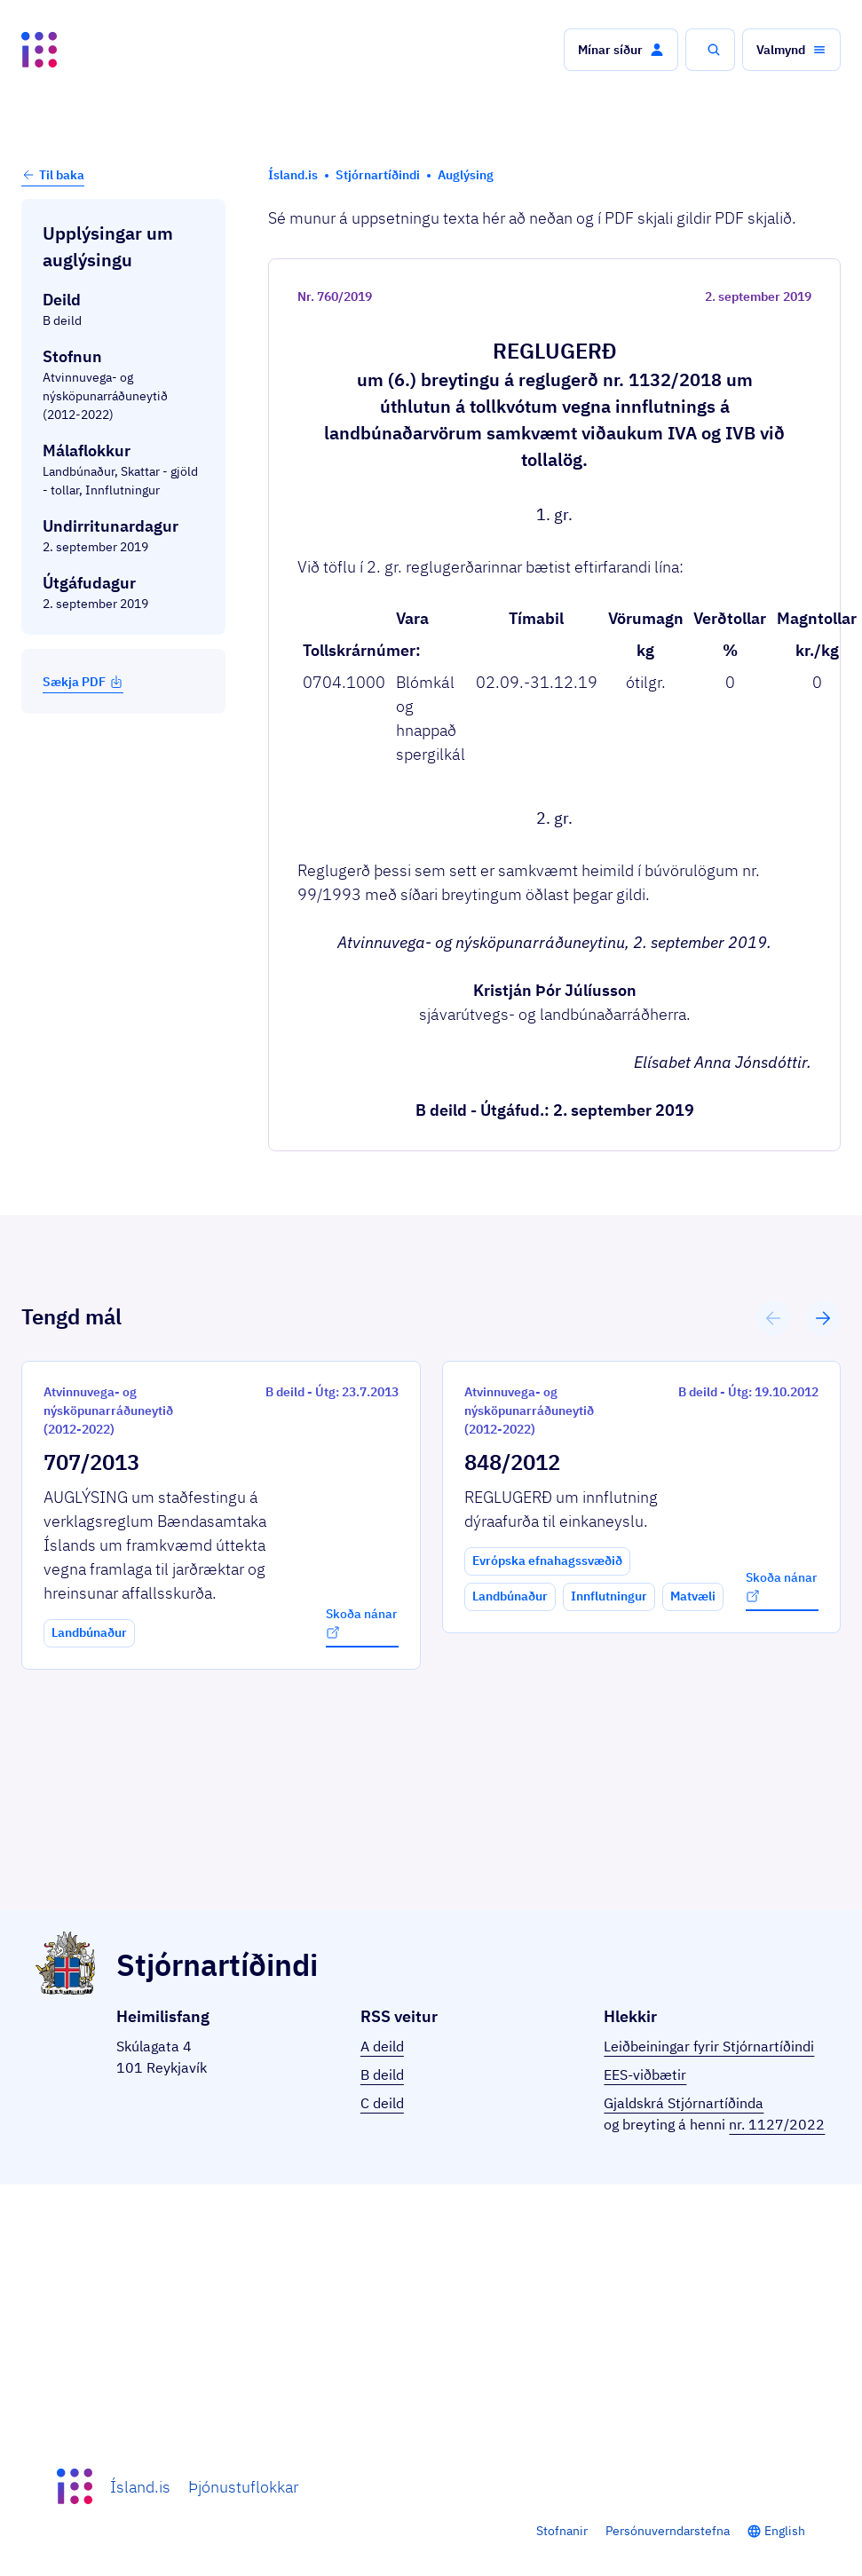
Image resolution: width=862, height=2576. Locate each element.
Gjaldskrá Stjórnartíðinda (683, 2103)
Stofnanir (562, 2531)
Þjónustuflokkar (243, 2487)
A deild (382, 2046)
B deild (382, 2074)
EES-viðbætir (645, 2074)
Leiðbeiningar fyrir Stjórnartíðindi (709, 2046)
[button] (621, 49)
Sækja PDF (83, 682)
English (784, 2531)
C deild (382, 2103)
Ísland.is (140, 2487)
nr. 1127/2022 (777, 2124)
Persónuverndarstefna (667, 2531)
